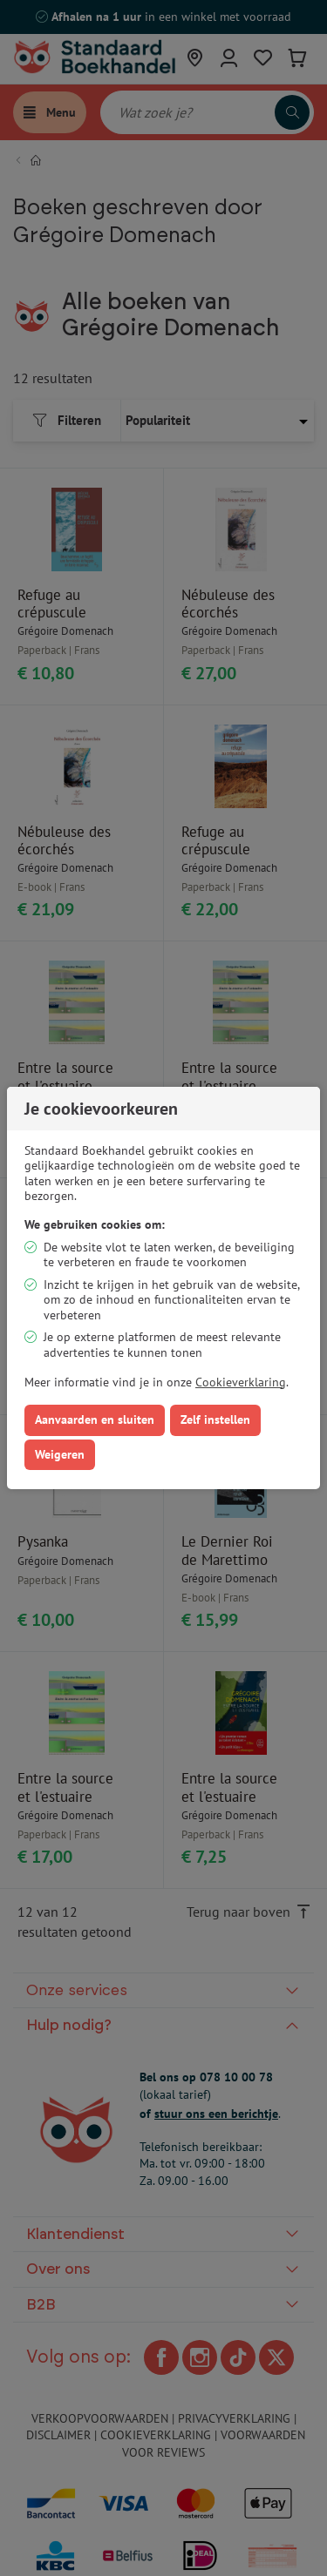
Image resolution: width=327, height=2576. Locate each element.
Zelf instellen (215, 1419)
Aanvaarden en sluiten (94, 1419)
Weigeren (60, 1454)
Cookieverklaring (240, 1382)
